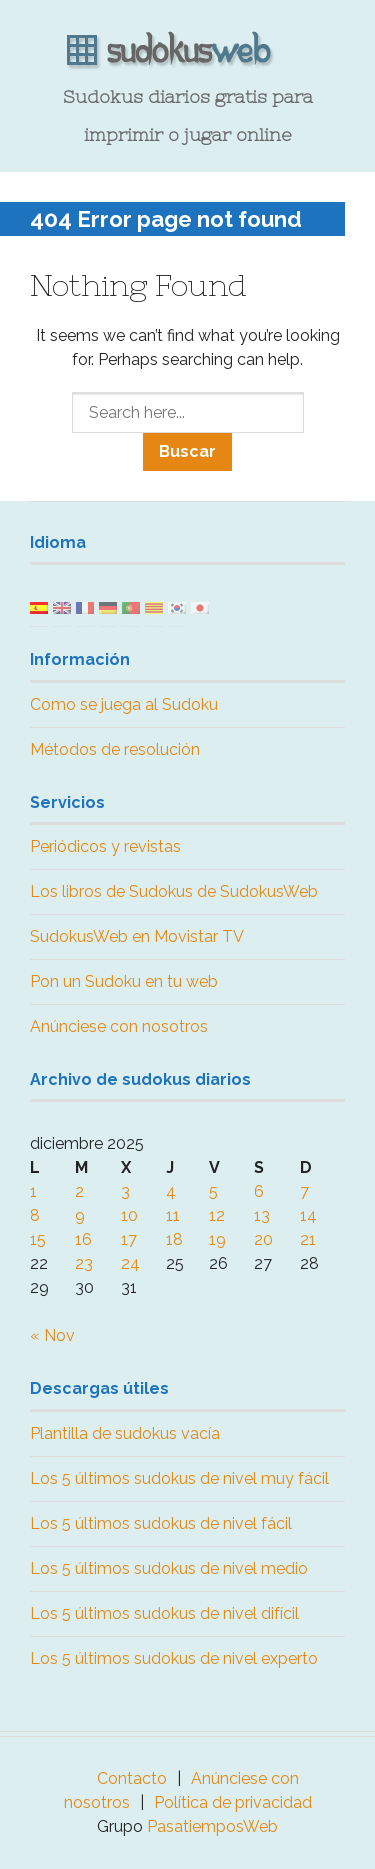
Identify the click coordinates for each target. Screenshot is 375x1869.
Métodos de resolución (115, 749)
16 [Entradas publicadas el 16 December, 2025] (83, 1239)
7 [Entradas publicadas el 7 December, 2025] (304, 1191)
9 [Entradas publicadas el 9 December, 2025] (80, 1215)
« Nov (52, 1335)
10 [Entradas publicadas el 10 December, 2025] (129, 1215)
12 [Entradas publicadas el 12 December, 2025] (217, 1215)
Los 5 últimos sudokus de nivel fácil (161, 1523)
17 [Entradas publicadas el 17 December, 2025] (129, 1239)
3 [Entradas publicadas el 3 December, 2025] (125, 1191)
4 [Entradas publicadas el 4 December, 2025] (171, 1191)
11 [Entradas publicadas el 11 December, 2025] (173, 1215)
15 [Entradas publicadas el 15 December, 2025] (38, 1239)
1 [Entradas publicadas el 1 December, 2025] (33, 1191)
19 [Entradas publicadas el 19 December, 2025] (217, 1239)
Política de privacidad (233, 1802)
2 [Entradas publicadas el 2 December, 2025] (79, 1191)
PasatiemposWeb (212, 1826)
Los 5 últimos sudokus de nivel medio (169, 1568)
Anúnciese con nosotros (119, 1026)
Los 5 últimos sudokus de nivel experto (174, 1658)
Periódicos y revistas (105, 846)
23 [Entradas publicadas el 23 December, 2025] (84, 1263)
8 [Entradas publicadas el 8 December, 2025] (35, 1215)
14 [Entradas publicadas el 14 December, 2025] (308, 1215)
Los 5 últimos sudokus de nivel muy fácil (179, 1478)
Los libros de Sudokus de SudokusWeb (174, 891)
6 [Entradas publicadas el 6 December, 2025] (259, 1191)
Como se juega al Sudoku (124, 704)
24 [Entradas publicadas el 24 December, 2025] (130, 1263)
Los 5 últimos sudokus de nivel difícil (164, 1613)
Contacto (132, 1778)
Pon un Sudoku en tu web (124, 981)
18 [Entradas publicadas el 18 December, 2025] (174, 1239)
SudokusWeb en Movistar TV (137, 936)
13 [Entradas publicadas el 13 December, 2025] (262, 1215)
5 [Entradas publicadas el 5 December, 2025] (213, 1191)
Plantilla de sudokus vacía (125, 1433)
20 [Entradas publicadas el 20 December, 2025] (263, 1239)
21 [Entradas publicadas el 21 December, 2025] (308, 1239)
